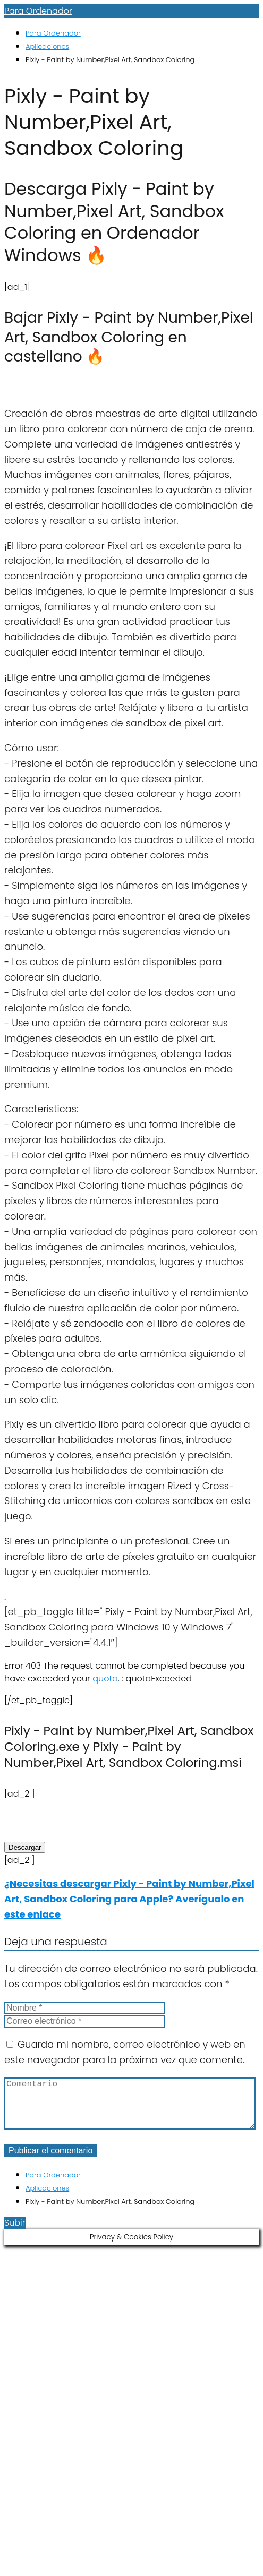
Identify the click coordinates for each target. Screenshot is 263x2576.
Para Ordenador (38, 11)
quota (105, 1678)
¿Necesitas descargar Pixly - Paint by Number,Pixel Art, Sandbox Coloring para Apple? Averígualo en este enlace (129, 1899)
